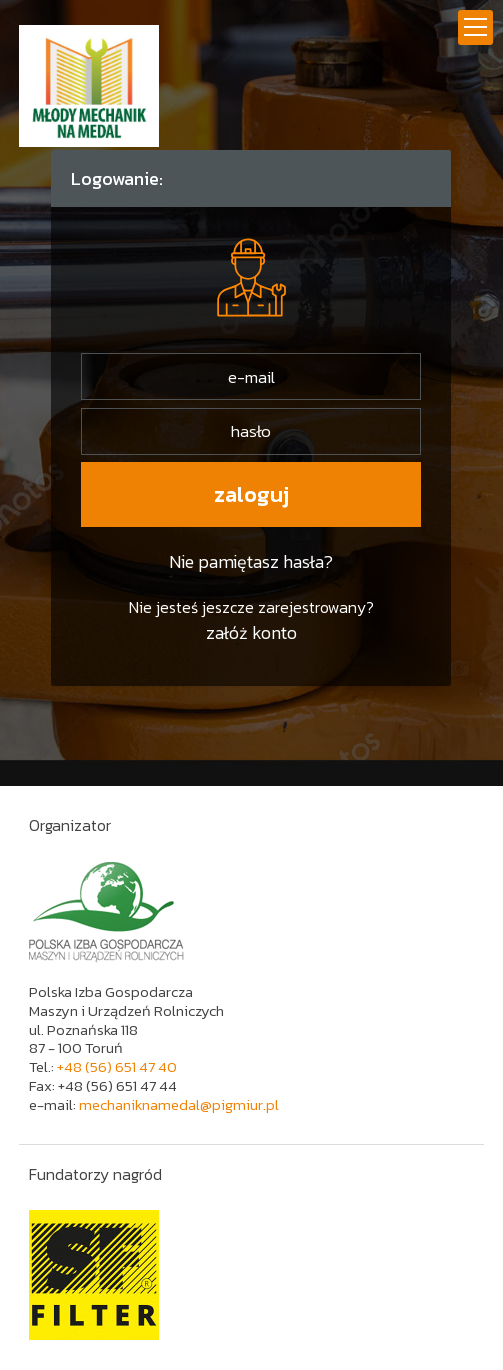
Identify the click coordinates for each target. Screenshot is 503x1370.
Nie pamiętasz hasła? (251, 561)
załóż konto (251, 632)
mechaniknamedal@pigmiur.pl (179, 1104)
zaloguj (251, 494)
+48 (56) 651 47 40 (117, 1066)
